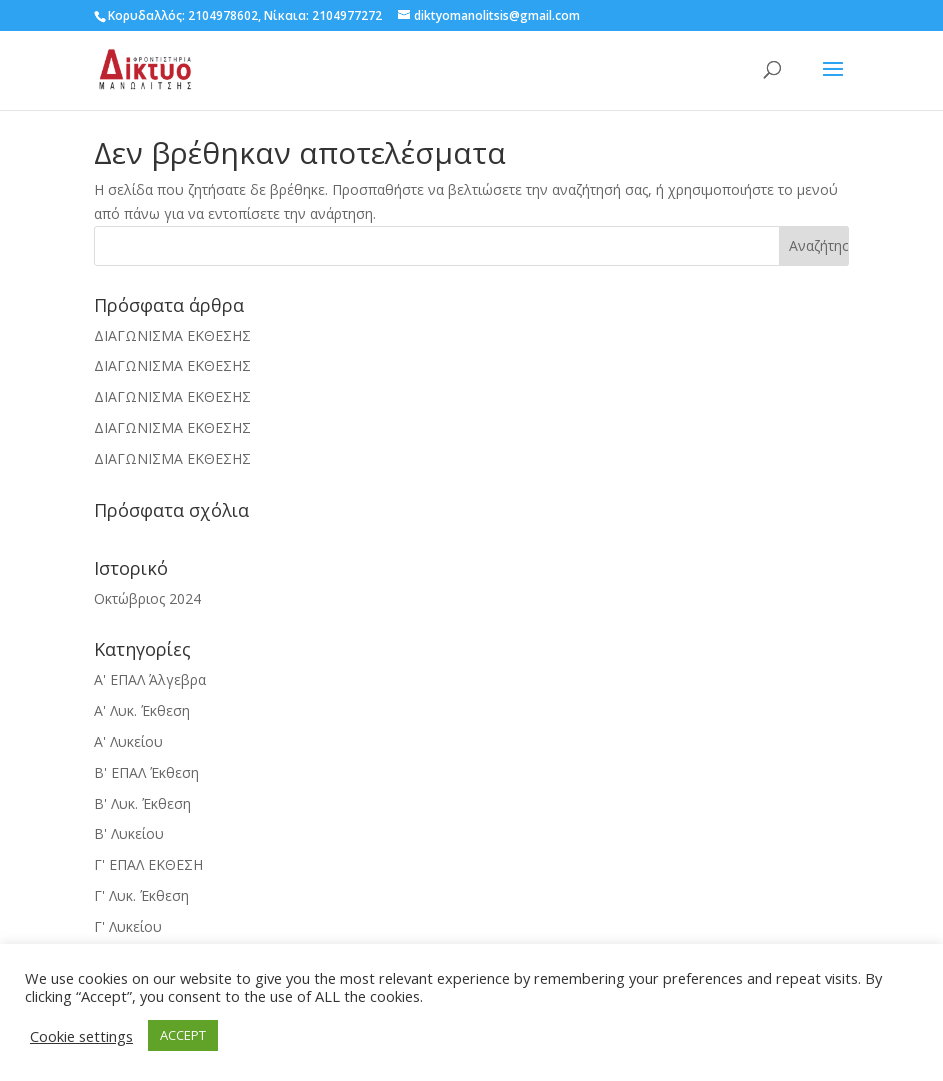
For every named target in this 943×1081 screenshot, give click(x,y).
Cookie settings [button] (81, 1036)
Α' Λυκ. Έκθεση (142, 710)
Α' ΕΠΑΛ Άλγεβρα (150, 679)
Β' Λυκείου (129, 833)
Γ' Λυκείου (128, 926)
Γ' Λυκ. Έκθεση (141, 895)
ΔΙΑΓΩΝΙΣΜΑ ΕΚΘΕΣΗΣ (172, 335)
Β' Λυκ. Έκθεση (142, 803)
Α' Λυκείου (128, 741)
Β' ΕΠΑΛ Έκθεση (146, 772)
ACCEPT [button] (183, 1035)
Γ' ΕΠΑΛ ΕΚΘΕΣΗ (148, 864)
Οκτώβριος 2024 (147, 598)
